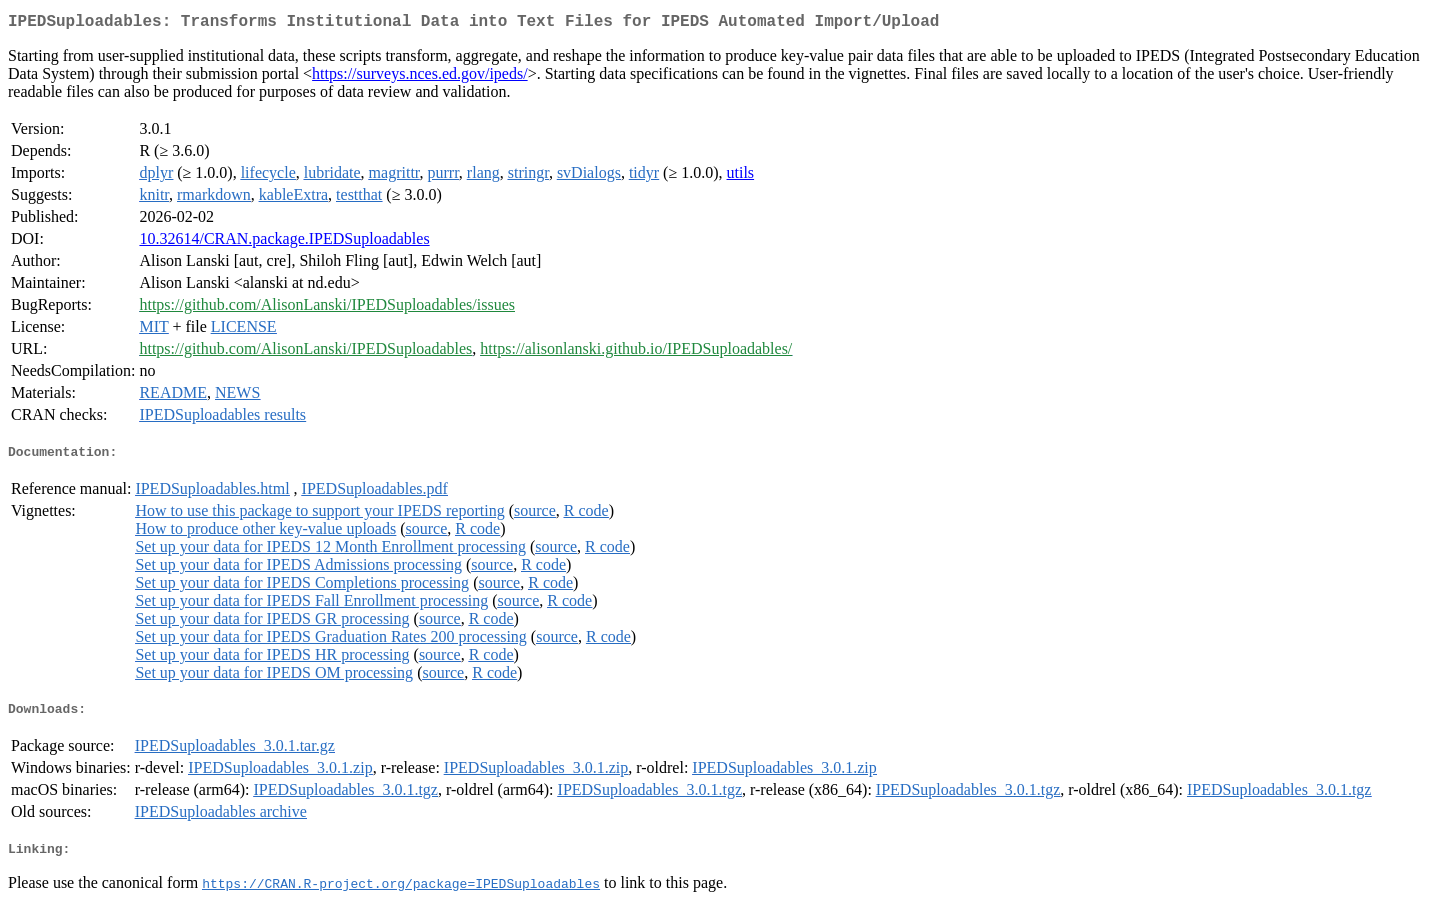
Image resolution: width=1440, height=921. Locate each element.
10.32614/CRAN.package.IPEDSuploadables (284, 242)
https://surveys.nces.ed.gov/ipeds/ (420, 77)
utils (741, 176)
